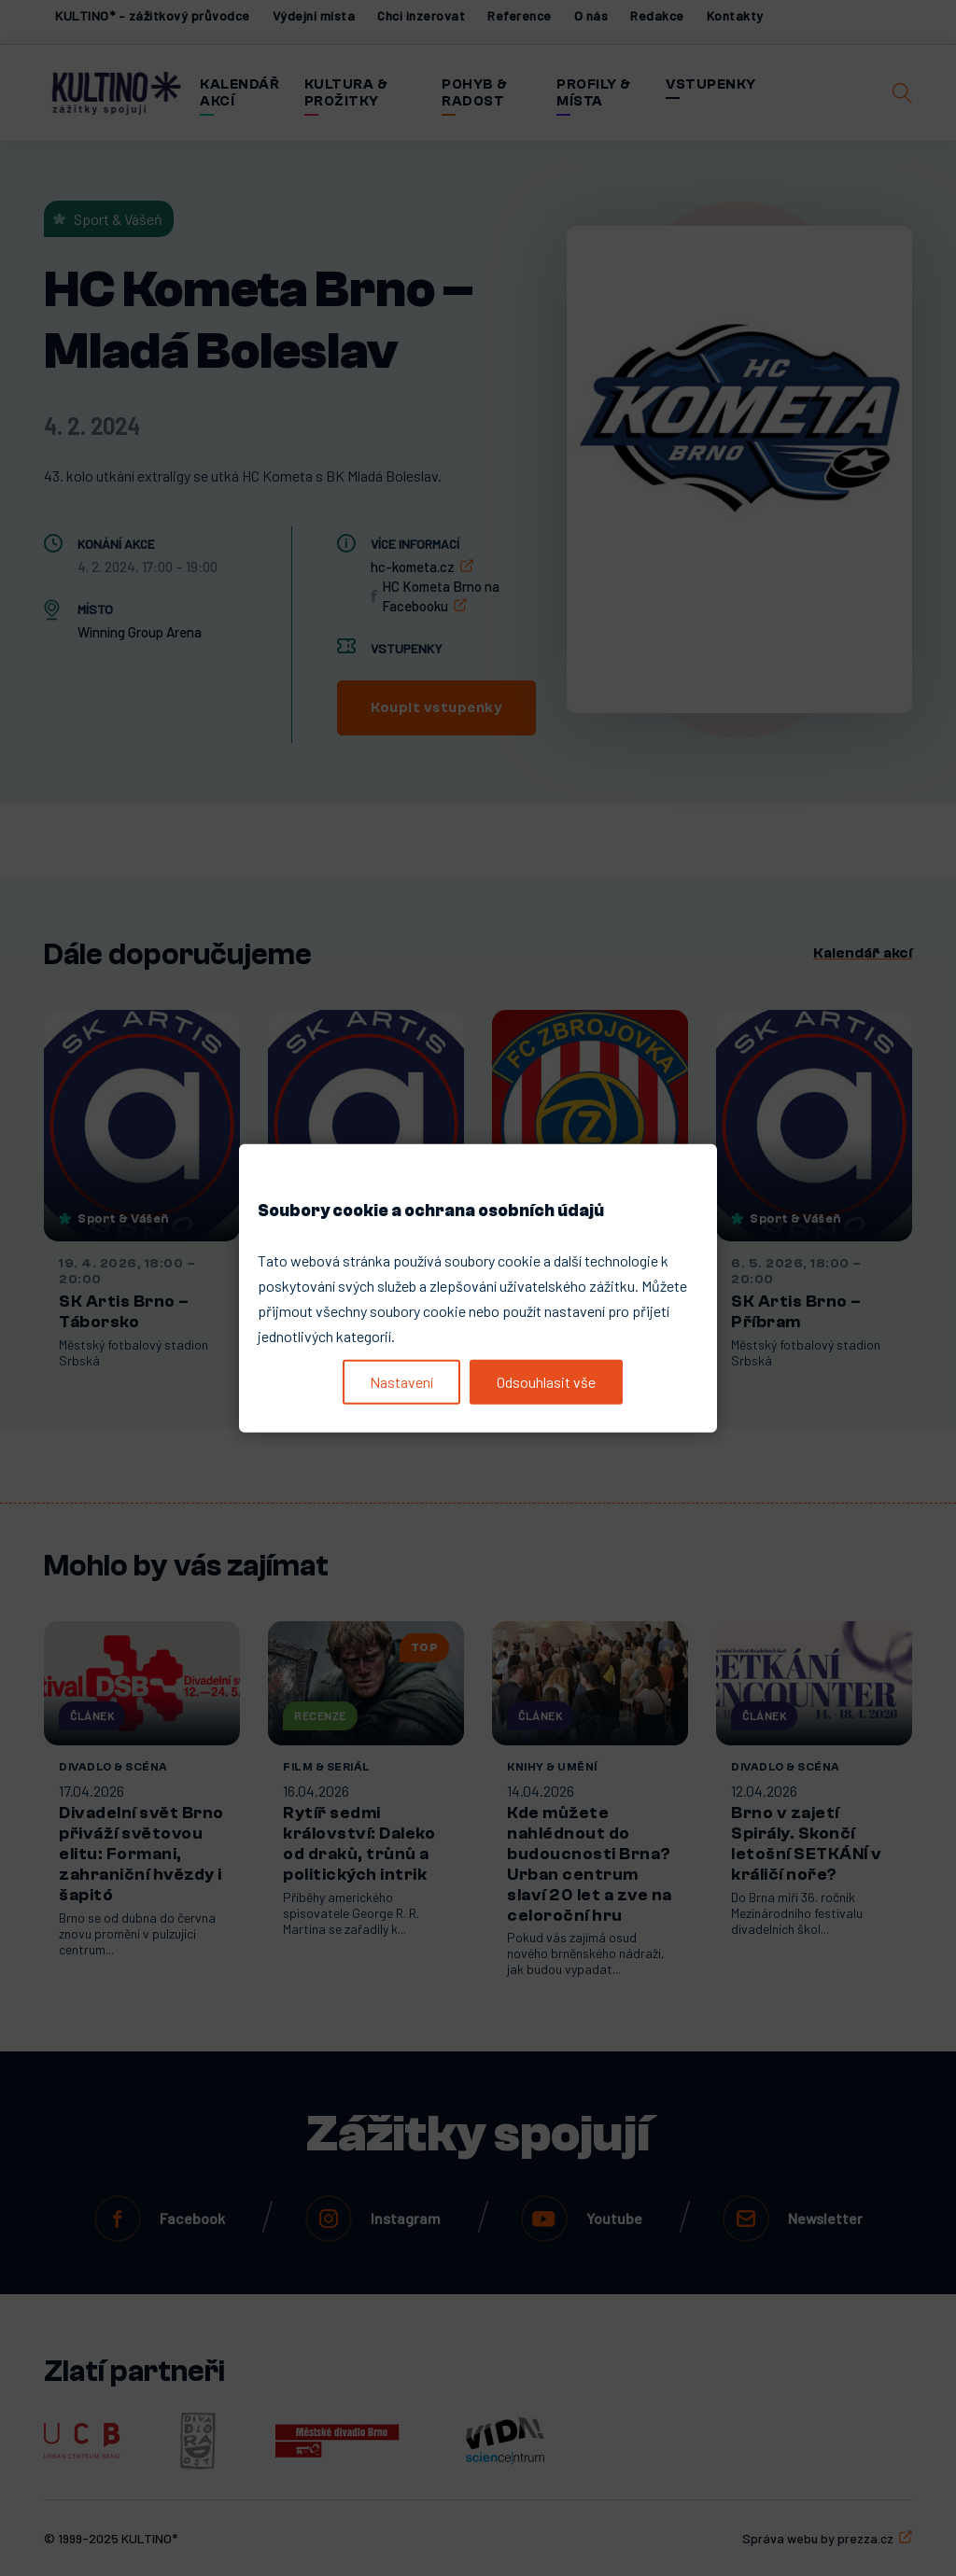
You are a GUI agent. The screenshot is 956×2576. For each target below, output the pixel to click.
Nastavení (401, 1382)
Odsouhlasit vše (546, 1382)
